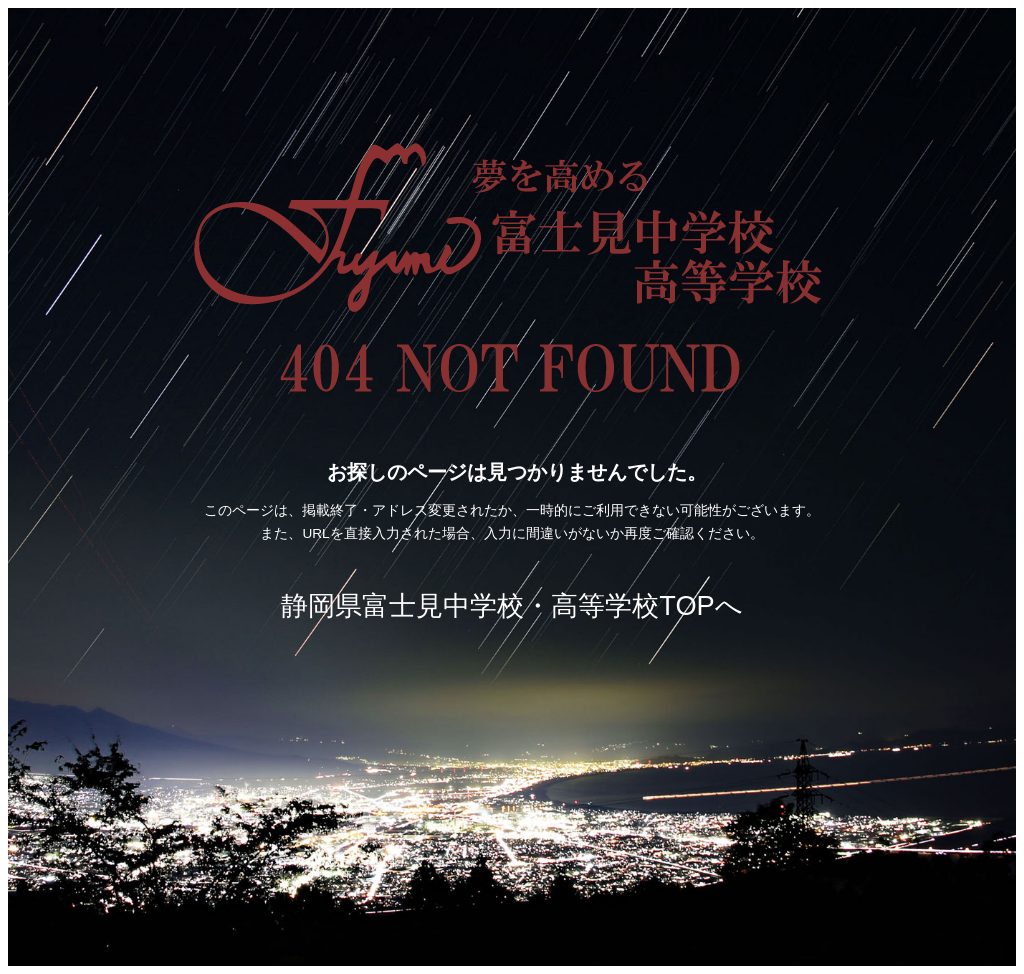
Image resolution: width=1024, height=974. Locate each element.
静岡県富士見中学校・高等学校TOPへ (511, 605)
